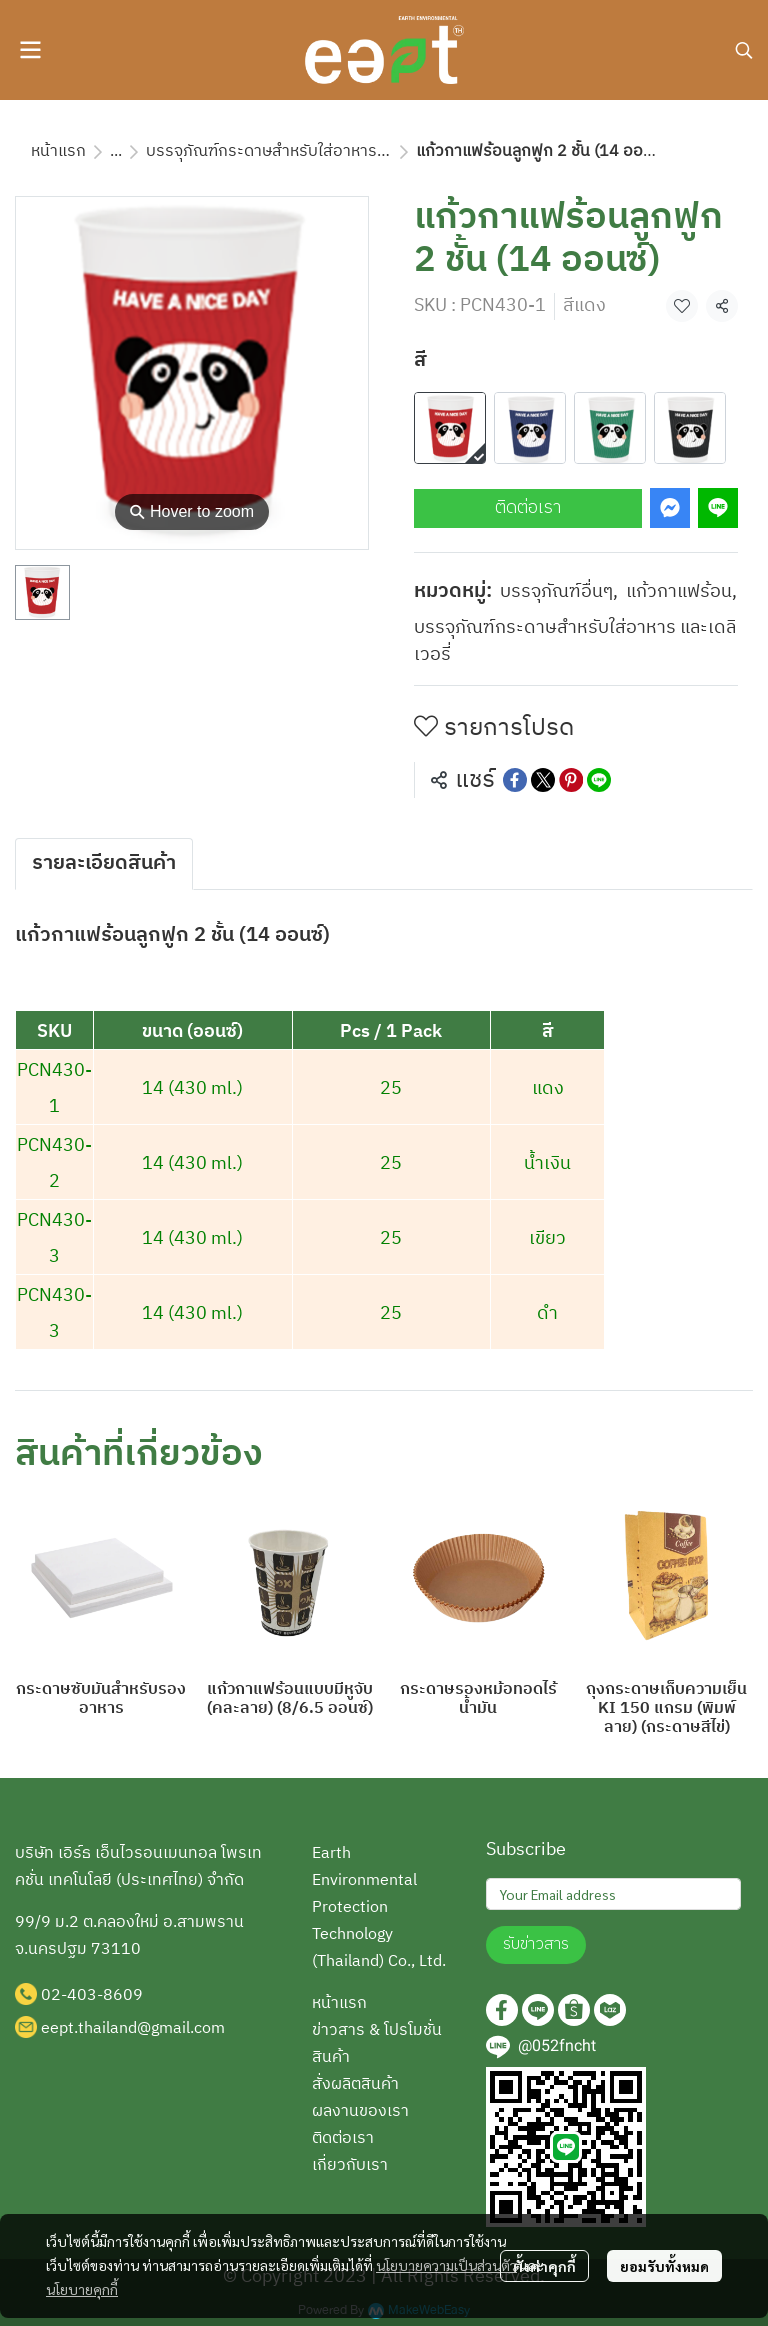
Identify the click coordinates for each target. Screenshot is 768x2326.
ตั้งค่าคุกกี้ (544, 2266)
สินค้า (331, 2057)
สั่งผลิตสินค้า (355, 2084)
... (116, 151)
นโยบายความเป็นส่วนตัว (446, 2265)
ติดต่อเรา (528, 508)
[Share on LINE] (599, 780)
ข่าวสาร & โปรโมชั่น (377, 2030)
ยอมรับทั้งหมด (664, 2266)
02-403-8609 (92, 1995)
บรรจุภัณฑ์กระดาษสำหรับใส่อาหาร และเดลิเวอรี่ (304, 151)
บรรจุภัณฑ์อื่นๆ (559, 592)
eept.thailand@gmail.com (133, 2028)
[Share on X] (543, 780)
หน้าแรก (58, 151)
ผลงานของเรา (360, 2111)
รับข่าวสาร (536, 1944)
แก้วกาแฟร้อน (681, 592)
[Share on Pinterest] (571, 780)
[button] (744, 50)
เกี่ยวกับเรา (350, 2165)
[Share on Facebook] (515, 780)
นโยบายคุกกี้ (82, 2289)
